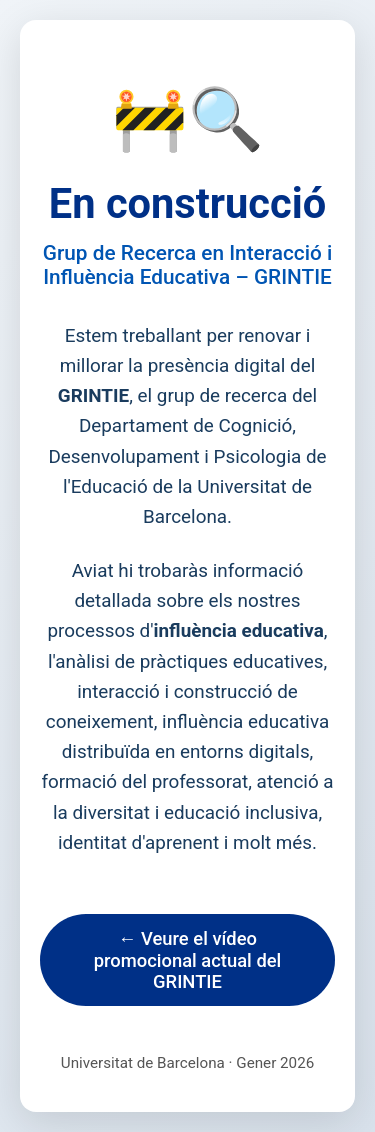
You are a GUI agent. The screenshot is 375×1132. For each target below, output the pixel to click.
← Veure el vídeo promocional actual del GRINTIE (188, 960)
